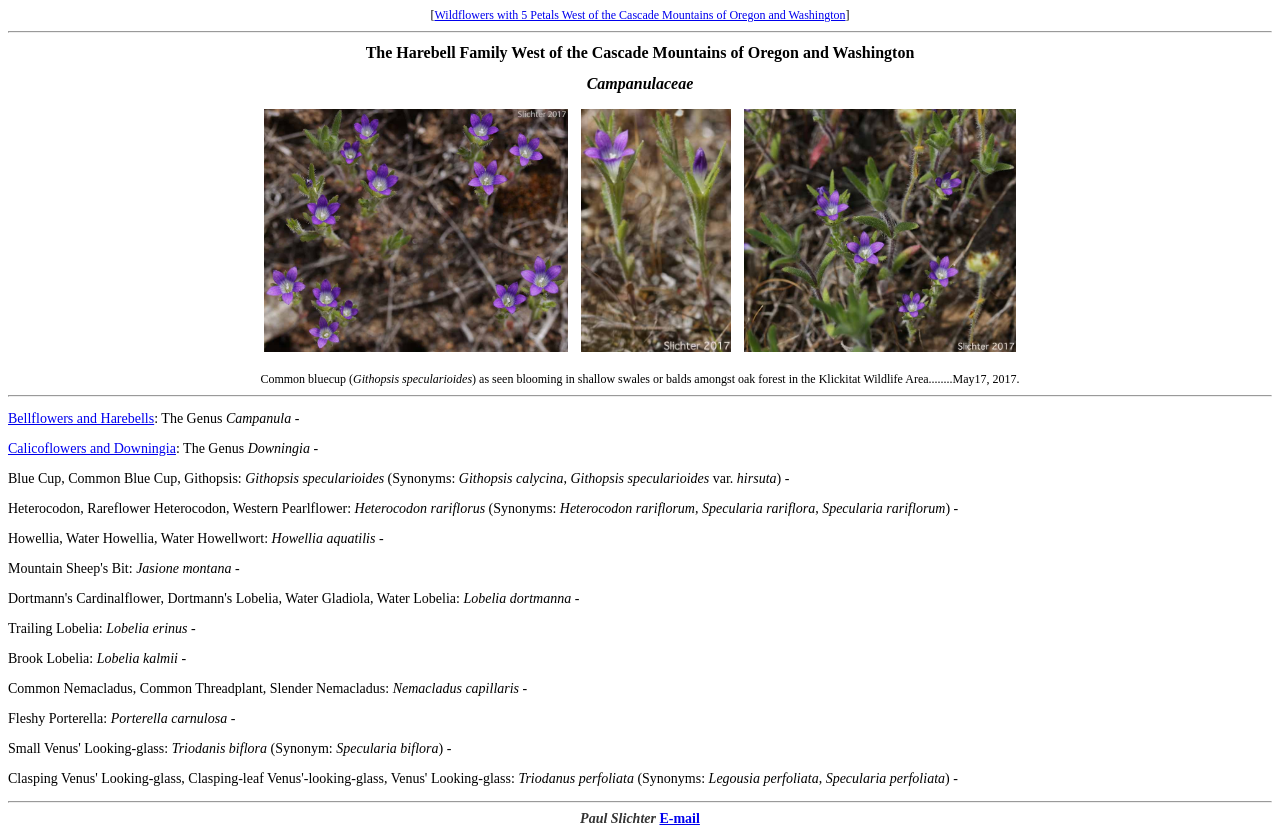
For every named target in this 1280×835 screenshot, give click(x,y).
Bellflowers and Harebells (81, 418)
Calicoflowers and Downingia (92, 448)
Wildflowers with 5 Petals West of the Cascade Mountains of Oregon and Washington (639, 15)
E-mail (679, 818)
